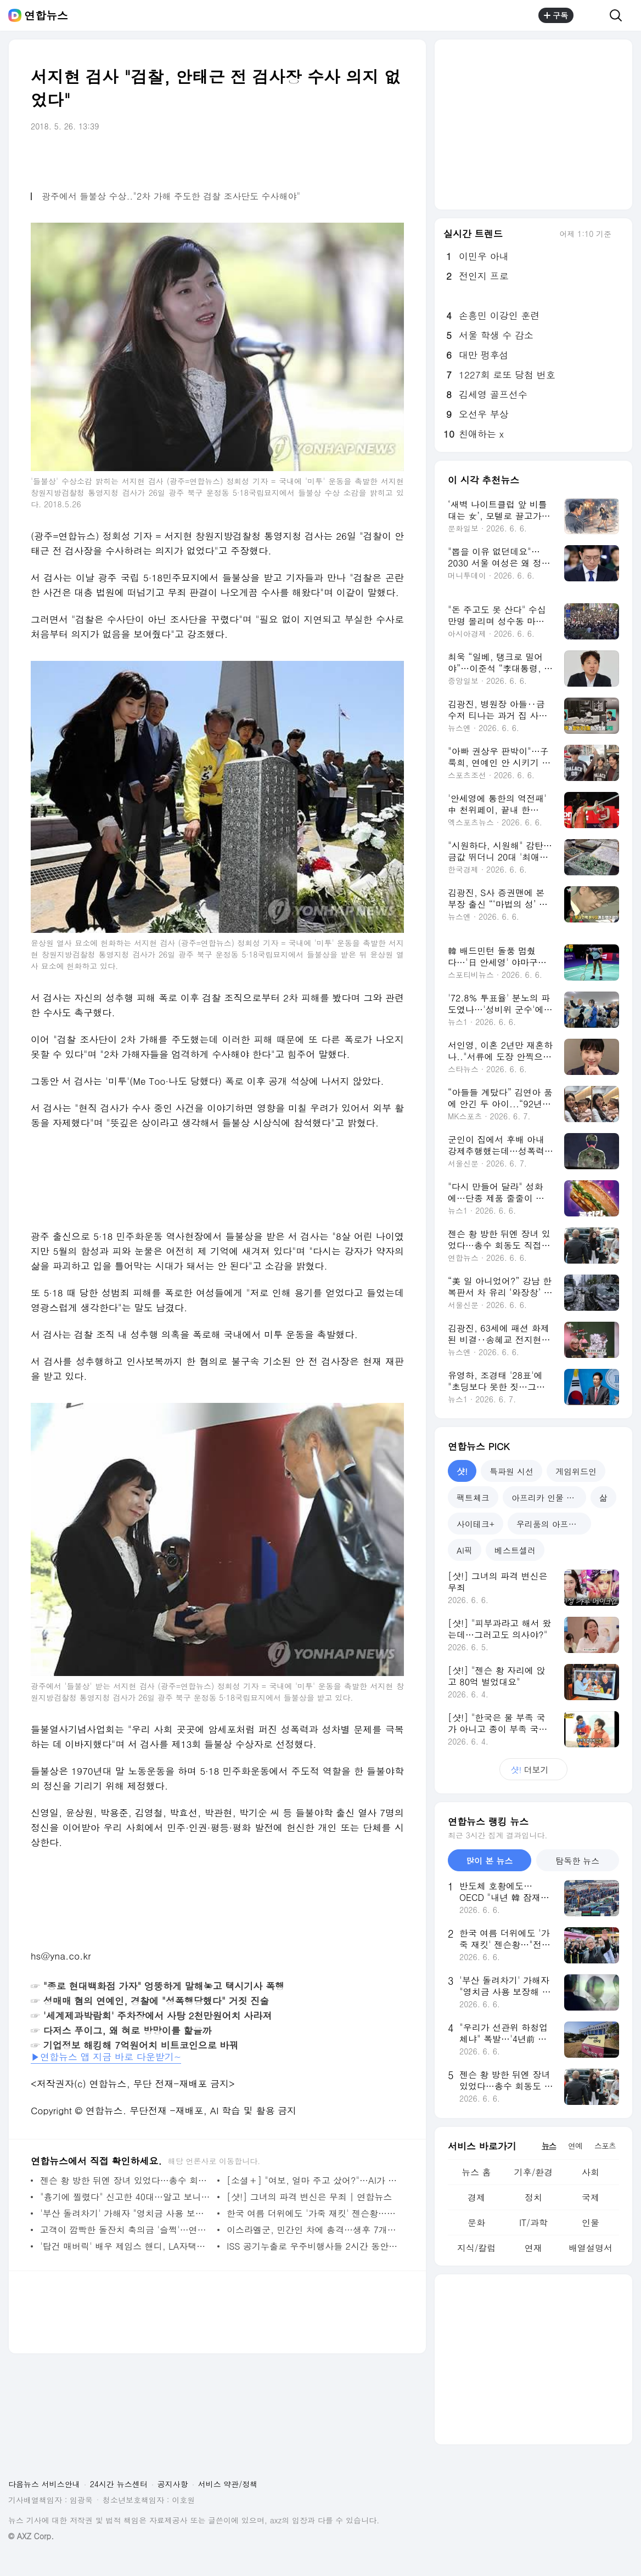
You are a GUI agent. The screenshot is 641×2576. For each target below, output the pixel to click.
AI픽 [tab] (465, 1550)
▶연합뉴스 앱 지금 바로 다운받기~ (106, 2056)
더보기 (533, 1769)
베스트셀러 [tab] (515, 1550)
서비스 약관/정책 (228, 2483)
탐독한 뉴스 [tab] (577, 1860)
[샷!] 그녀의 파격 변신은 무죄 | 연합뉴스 (309, 2196)
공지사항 (173, 2483)
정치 (533, 2197)
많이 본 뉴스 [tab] (489, 1860)
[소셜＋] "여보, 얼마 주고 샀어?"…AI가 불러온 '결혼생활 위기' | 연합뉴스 (312, 2180)
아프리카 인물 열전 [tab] (547, 1497)
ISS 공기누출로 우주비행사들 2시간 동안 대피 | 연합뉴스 (312, 2246)
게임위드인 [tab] (576, 1471)
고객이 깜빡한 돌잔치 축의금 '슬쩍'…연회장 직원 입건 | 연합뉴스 (126, 2229)
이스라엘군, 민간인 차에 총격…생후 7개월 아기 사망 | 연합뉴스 (312, 2229)
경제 (476, 2197)
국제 (590, 2197)
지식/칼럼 (476, 2247)
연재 (533, 2247)
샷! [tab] (462, 1471)
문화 (476, 2222)
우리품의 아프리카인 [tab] (553, 1524)
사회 (590, 2172)
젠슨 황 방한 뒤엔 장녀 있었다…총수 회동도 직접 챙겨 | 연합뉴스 (126, 2180)
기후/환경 (533, 2172)
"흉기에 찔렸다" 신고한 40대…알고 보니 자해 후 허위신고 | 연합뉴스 (126, 2196)
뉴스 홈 (476, 2172)
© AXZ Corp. (31, 2536)
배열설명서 (590, 2247)
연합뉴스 (46, 15)
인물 (590, 2222)
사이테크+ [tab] (475, 1524)
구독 (556, 15)
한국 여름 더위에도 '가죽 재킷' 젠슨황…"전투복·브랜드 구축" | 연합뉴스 (312, 2213)
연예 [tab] (575, 2145)
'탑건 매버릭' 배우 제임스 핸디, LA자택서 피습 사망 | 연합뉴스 (126, 2246)
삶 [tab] (603, 1497)
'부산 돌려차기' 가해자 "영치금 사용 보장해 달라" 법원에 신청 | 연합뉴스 (126, 2213)
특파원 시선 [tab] (511, 1471)
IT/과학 (533, 2222)
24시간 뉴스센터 (119, 2483)
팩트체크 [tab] (473, 1497)
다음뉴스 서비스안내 (44, 2483)
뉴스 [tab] (549, 2145)
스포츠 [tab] (605, 2145)
